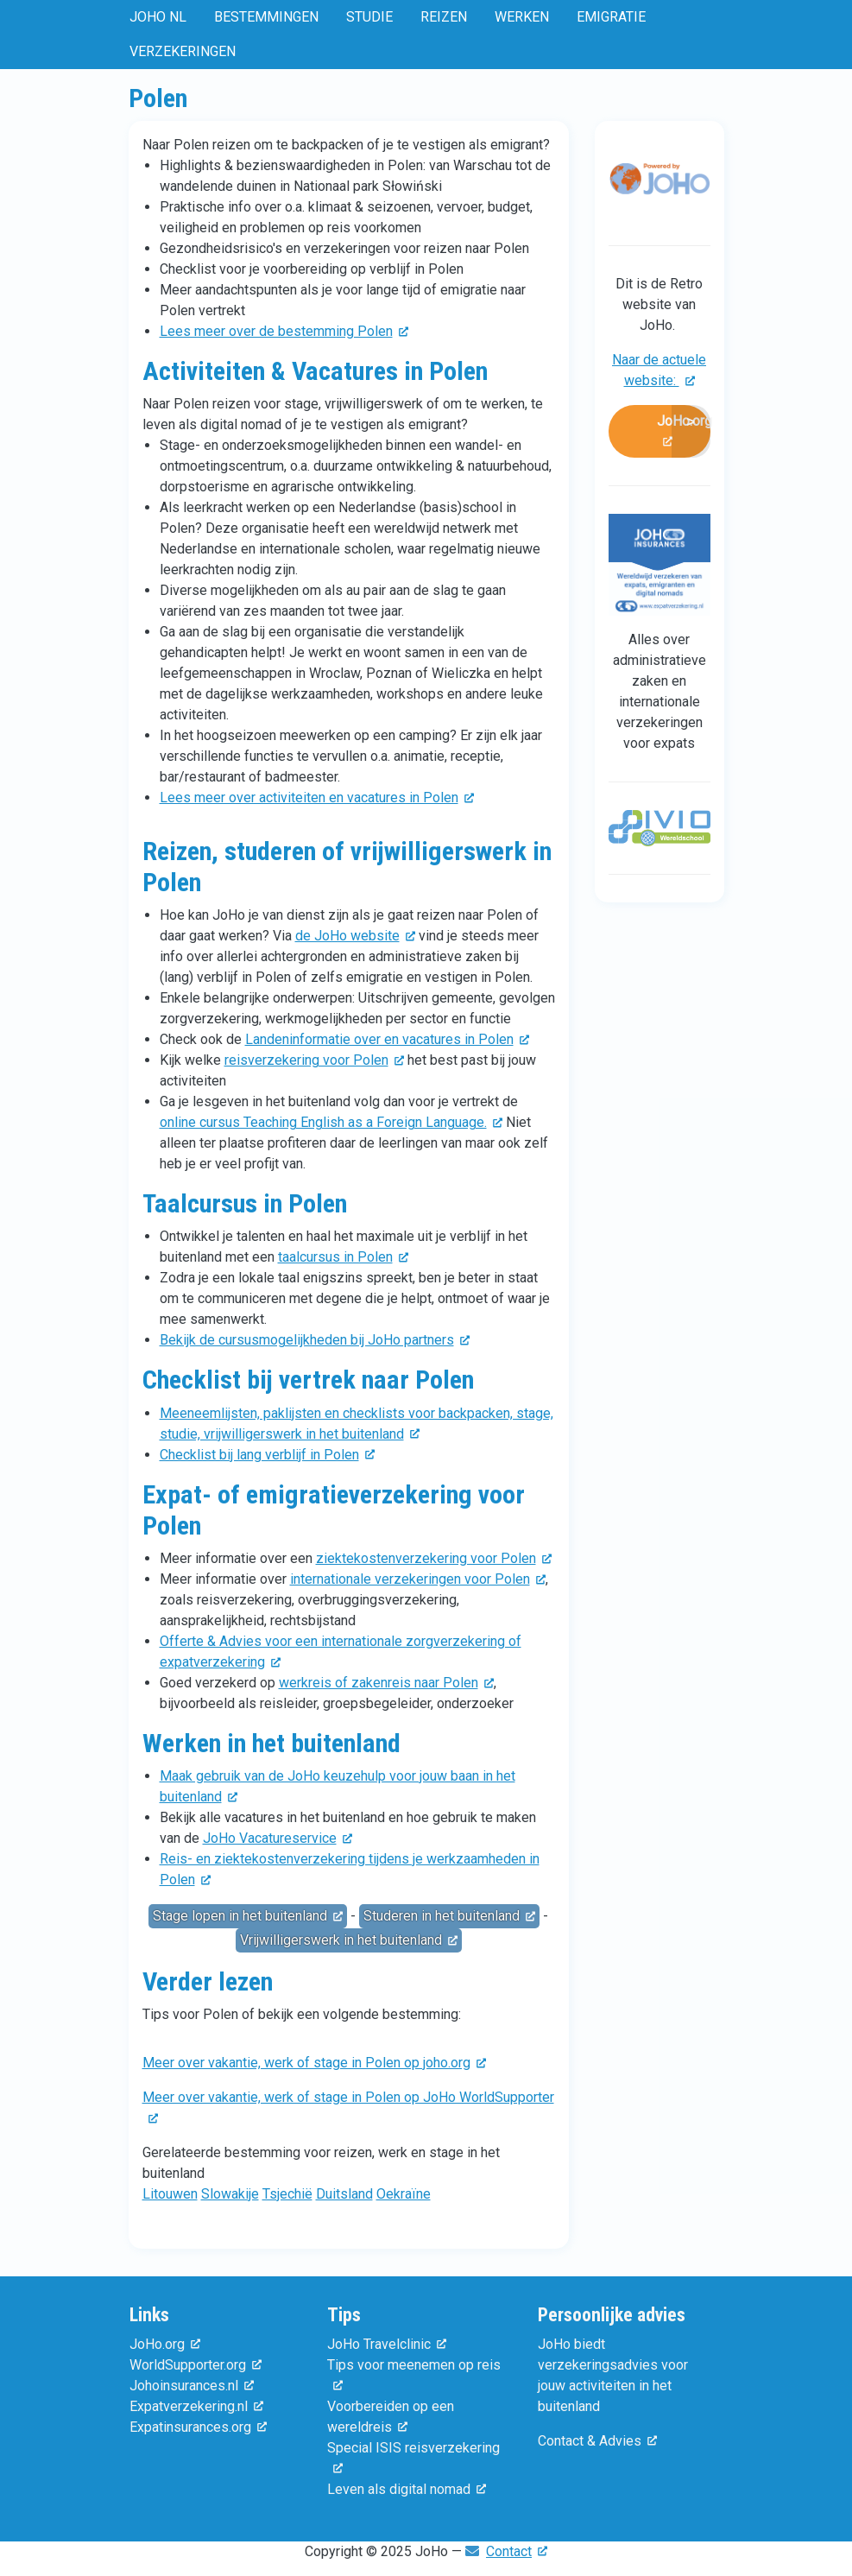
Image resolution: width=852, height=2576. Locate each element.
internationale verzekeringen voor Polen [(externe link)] (418, 1579)
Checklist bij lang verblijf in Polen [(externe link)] (267, 1454)
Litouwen (170, 2194)
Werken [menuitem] (522, 17)
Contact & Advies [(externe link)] (597, 2441)
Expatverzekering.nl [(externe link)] (196, 2406)
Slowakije (230, 2194)
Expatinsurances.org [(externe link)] (198, 2427)
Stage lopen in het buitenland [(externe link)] (248, 1916)
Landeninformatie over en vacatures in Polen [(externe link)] (387, 1039)
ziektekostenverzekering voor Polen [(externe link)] (434, 1558)
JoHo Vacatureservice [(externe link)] (277, 1838)
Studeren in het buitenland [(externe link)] (449, 1916)
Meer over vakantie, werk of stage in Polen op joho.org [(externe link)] (314, 2062)
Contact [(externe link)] (516, 2551)
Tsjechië (287, 2194)
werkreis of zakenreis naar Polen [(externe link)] (386, 1682)
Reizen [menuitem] (443, 17)
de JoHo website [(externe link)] (355, 935)
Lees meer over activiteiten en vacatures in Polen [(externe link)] (317, 797)
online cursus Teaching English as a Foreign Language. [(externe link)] (331, 1122)
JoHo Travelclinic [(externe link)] (386, 2344)
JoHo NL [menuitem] (157, 17)
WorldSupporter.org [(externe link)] (195, 2365)
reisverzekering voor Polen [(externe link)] (314, 1060)
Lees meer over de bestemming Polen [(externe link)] (284, 331)
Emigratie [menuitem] (611, 17)
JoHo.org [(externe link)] (683, 431)
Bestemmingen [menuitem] (266, 17)
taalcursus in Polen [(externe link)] (343, 1257)
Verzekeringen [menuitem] (182, 51)
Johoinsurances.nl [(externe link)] (191, 2385)
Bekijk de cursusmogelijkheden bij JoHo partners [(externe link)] (315, 1340)
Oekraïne (403, 2194)
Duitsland (344, 2194)
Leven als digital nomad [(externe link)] (406, 2489)
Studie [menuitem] (369, 17)
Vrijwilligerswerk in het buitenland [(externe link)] (349, 1940)
